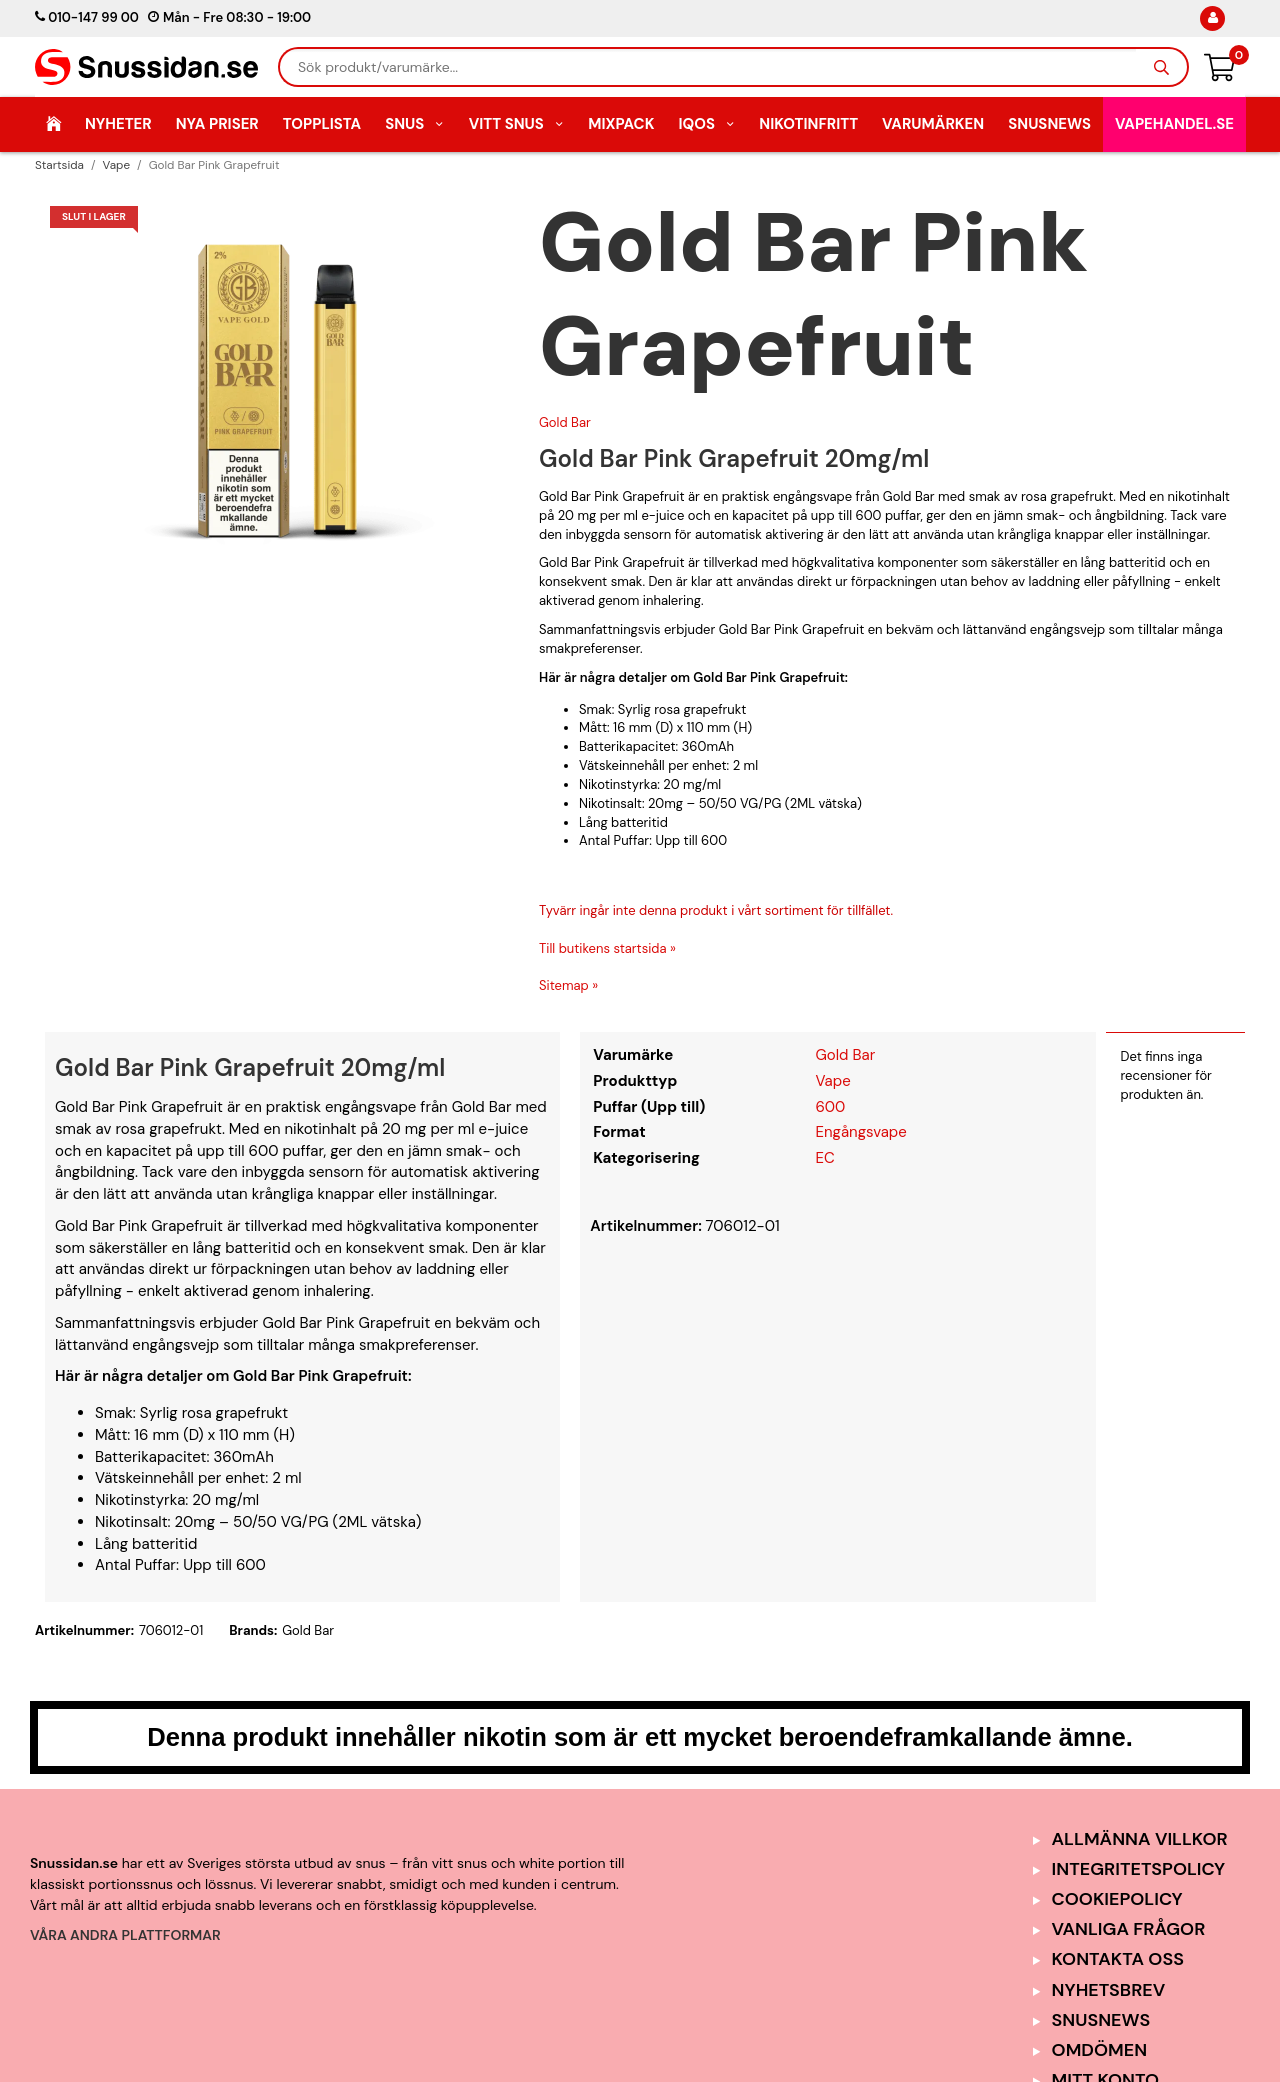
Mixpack (621, 124)
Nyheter (118, 124)
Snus (415, 124)
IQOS (706, 124)
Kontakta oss (1118, 1959)
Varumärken (933, 124)
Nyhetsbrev (1109, 1990)
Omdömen (1100, 2050)
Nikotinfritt (808, 124)
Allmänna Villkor (1140, 1839)
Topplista (322, 124)
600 (830, 1107)
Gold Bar (565, 422)
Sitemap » (568, 985)
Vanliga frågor (1129, 1929)
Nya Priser (217, 124)
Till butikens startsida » (607, 948)
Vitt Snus (517, 124)
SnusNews (1049, 124)
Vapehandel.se (1174, 124)
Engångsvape (860, 1132)
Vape (832, 1081)
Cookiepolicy (1117, 1899)
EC (824, 1158)
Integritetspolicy (1139, 1869)
